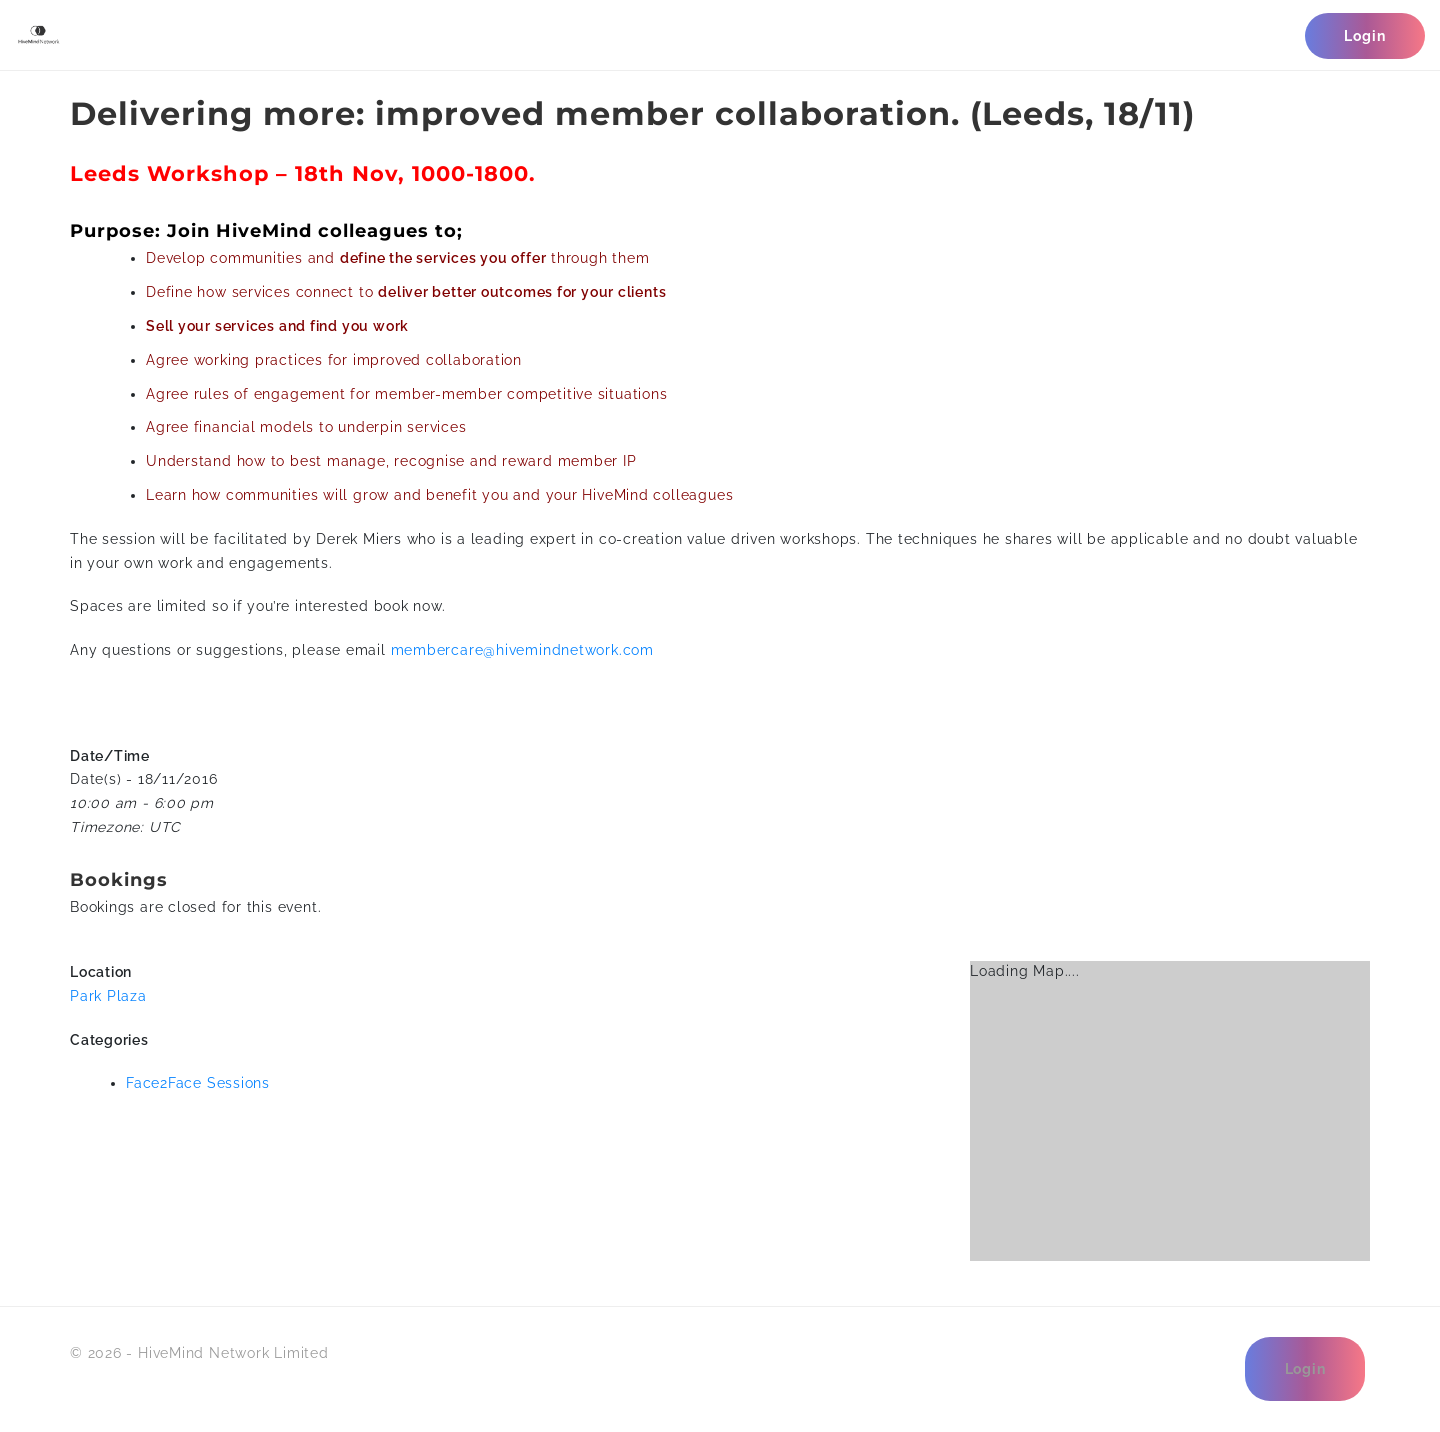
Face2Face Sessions (198, 1083)
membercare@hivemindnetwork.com (522, 650)
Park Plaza (108, 996)
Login (1364, 36)
